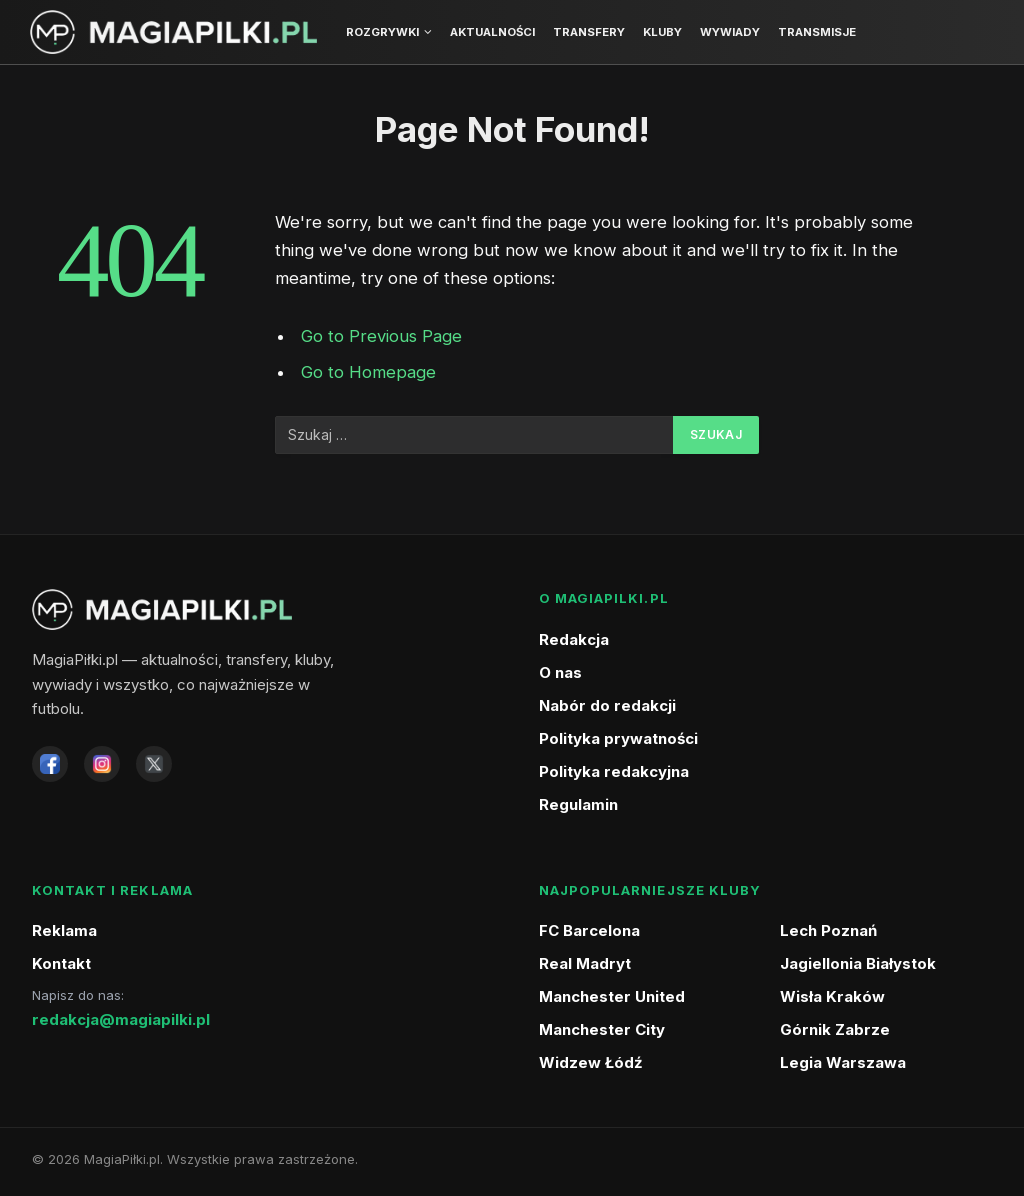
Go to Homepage (368, 372)
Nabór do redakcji (607, 705)
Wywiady (730, 32)
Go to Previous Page (381, 336)
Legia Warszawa (843, 1062)
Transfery (589, 32)
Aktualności (492, 32)
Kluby (662, 32)
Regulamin (578, 804)
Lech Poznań (828, 930)
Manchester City (602, 1029)
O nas (560, 672)
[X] (154, 764)
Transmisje (817, 32)
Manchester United (612, 996)
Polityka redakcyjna (614, 771)
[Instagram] (102, 764)
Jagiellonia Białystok (858, 963)
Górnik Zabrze (835, 1029)
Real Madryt (585, 963)
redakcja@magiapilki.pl (121, 1019)
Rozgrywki (382, 32)
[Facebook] (50, 764)
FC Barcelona (589, 930)
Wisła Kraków (832, 996)
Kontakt (61, 963)
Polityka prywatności (618, 738)
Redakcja (574, 639)
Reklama (64, 930)
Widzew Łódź (591, 1062)
